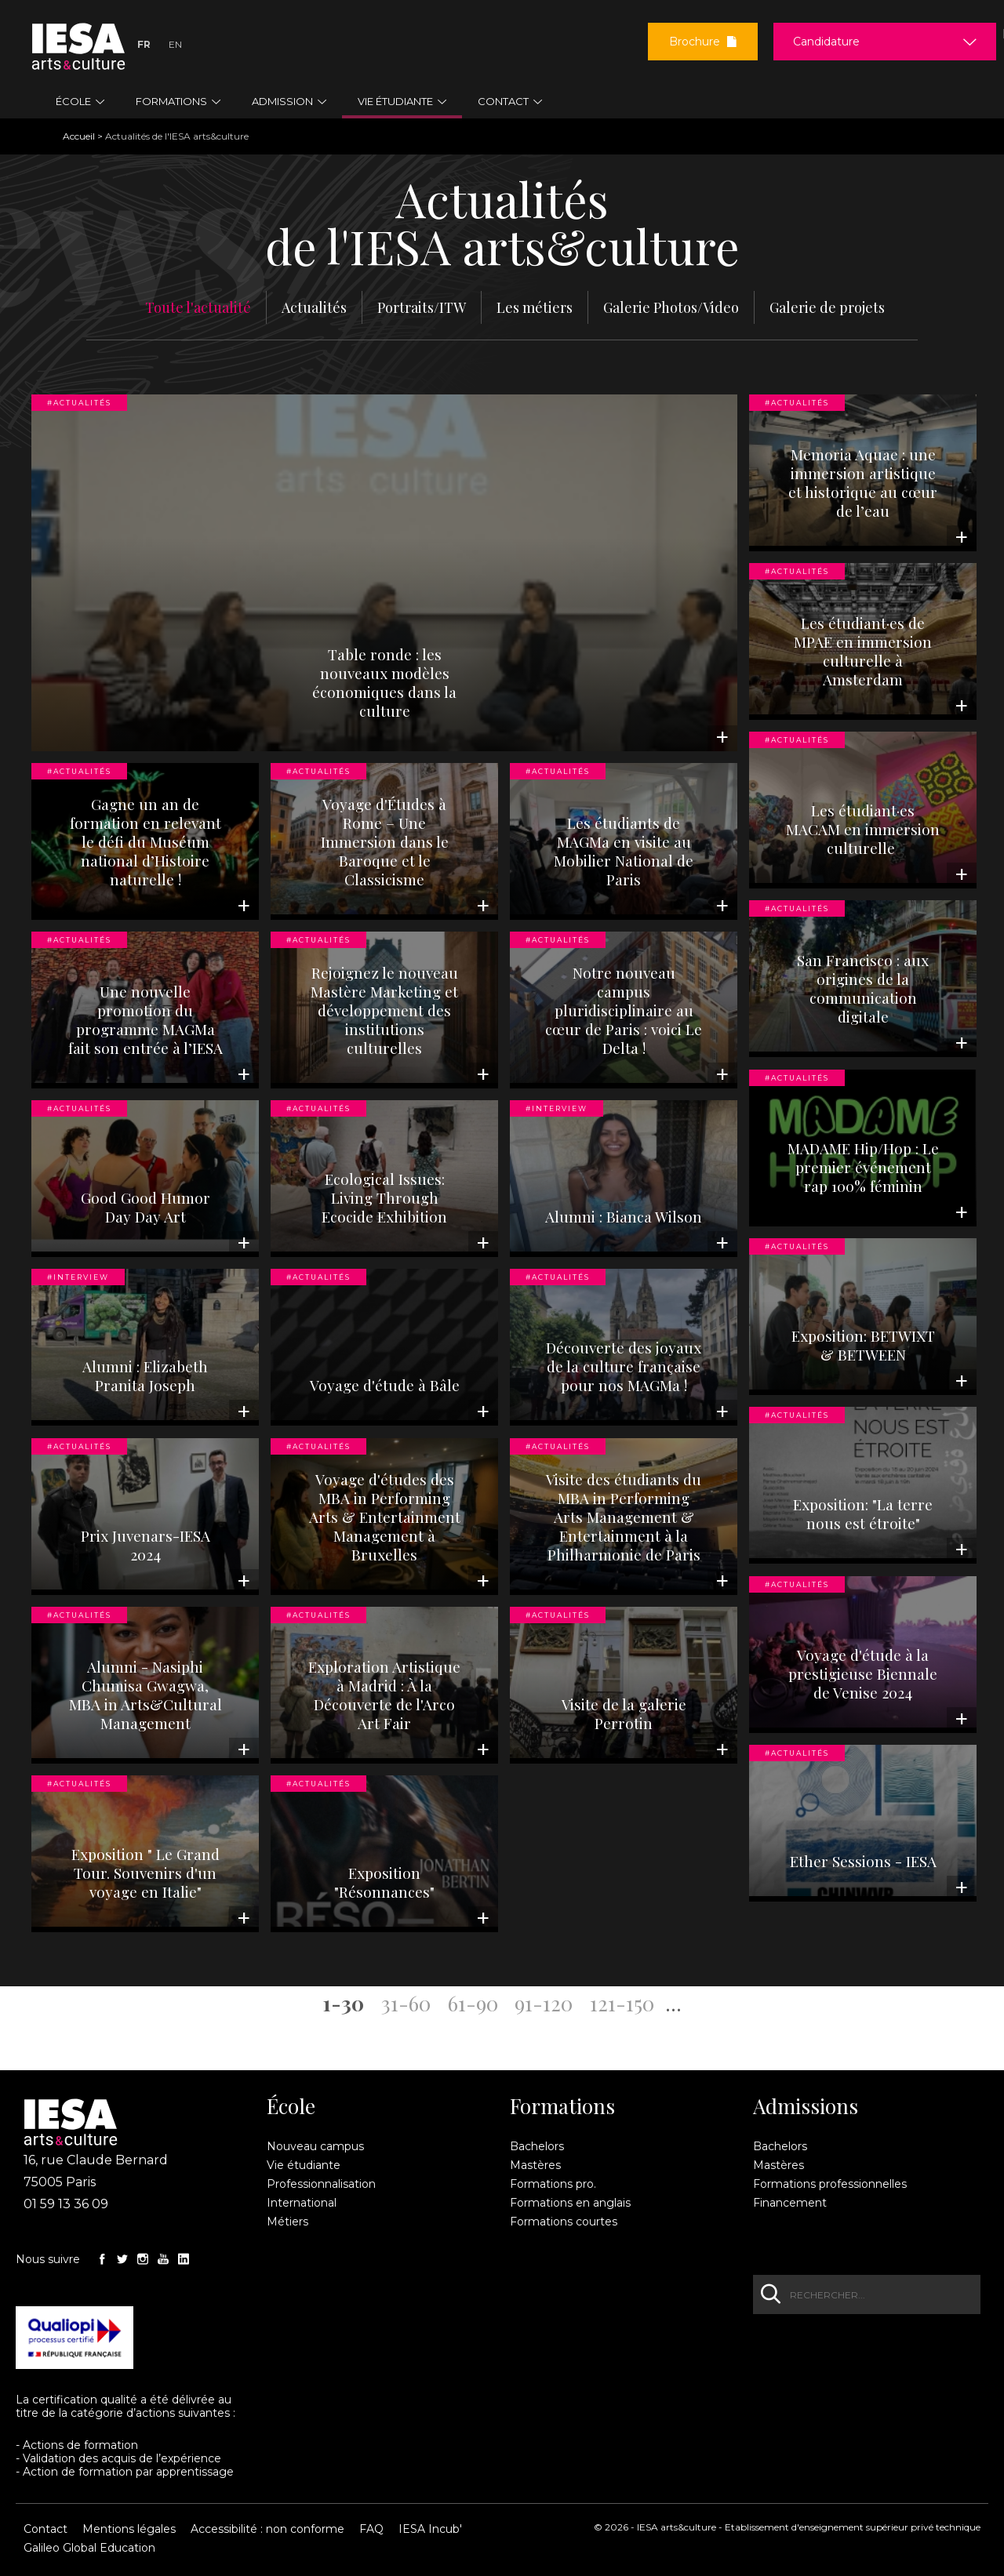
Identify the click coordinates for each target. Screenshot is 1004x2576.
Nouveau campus (315, 2146)
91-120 (544, 2002)
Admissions (805, 2106)
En (175, 44)
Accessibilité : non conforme (267, 2529)
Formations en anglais (570, 2203)
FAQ (371, 2529)
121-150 (622, 2002)
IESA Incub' (430, 2529)
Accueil (79, 136)
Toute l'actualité (198, 307)
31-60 (406, 2002)
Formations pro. (553, 2184)
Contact (45, 2529)
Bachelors (537, 2146)
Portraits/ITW (421, 307)
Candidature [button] (826, 42)
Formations (562, 2106)
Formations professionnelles (830, 2184)
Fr (144, 44)
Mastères (535, 2165)
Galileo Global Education (89, 2548)
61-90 (473, 2002)
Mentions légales (129, 2529)
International (301, 2203)
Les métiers (535, 307)
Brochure (703, 42)
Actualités (314, 307)
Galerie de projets (827, 307)
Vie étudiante (303, 2165)
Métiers (287, 2221)
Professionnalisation (321, 2184)
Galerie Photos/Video (671, 307)
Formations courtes (563, 2221)
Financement (790, 2203)
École (291, 2106)
